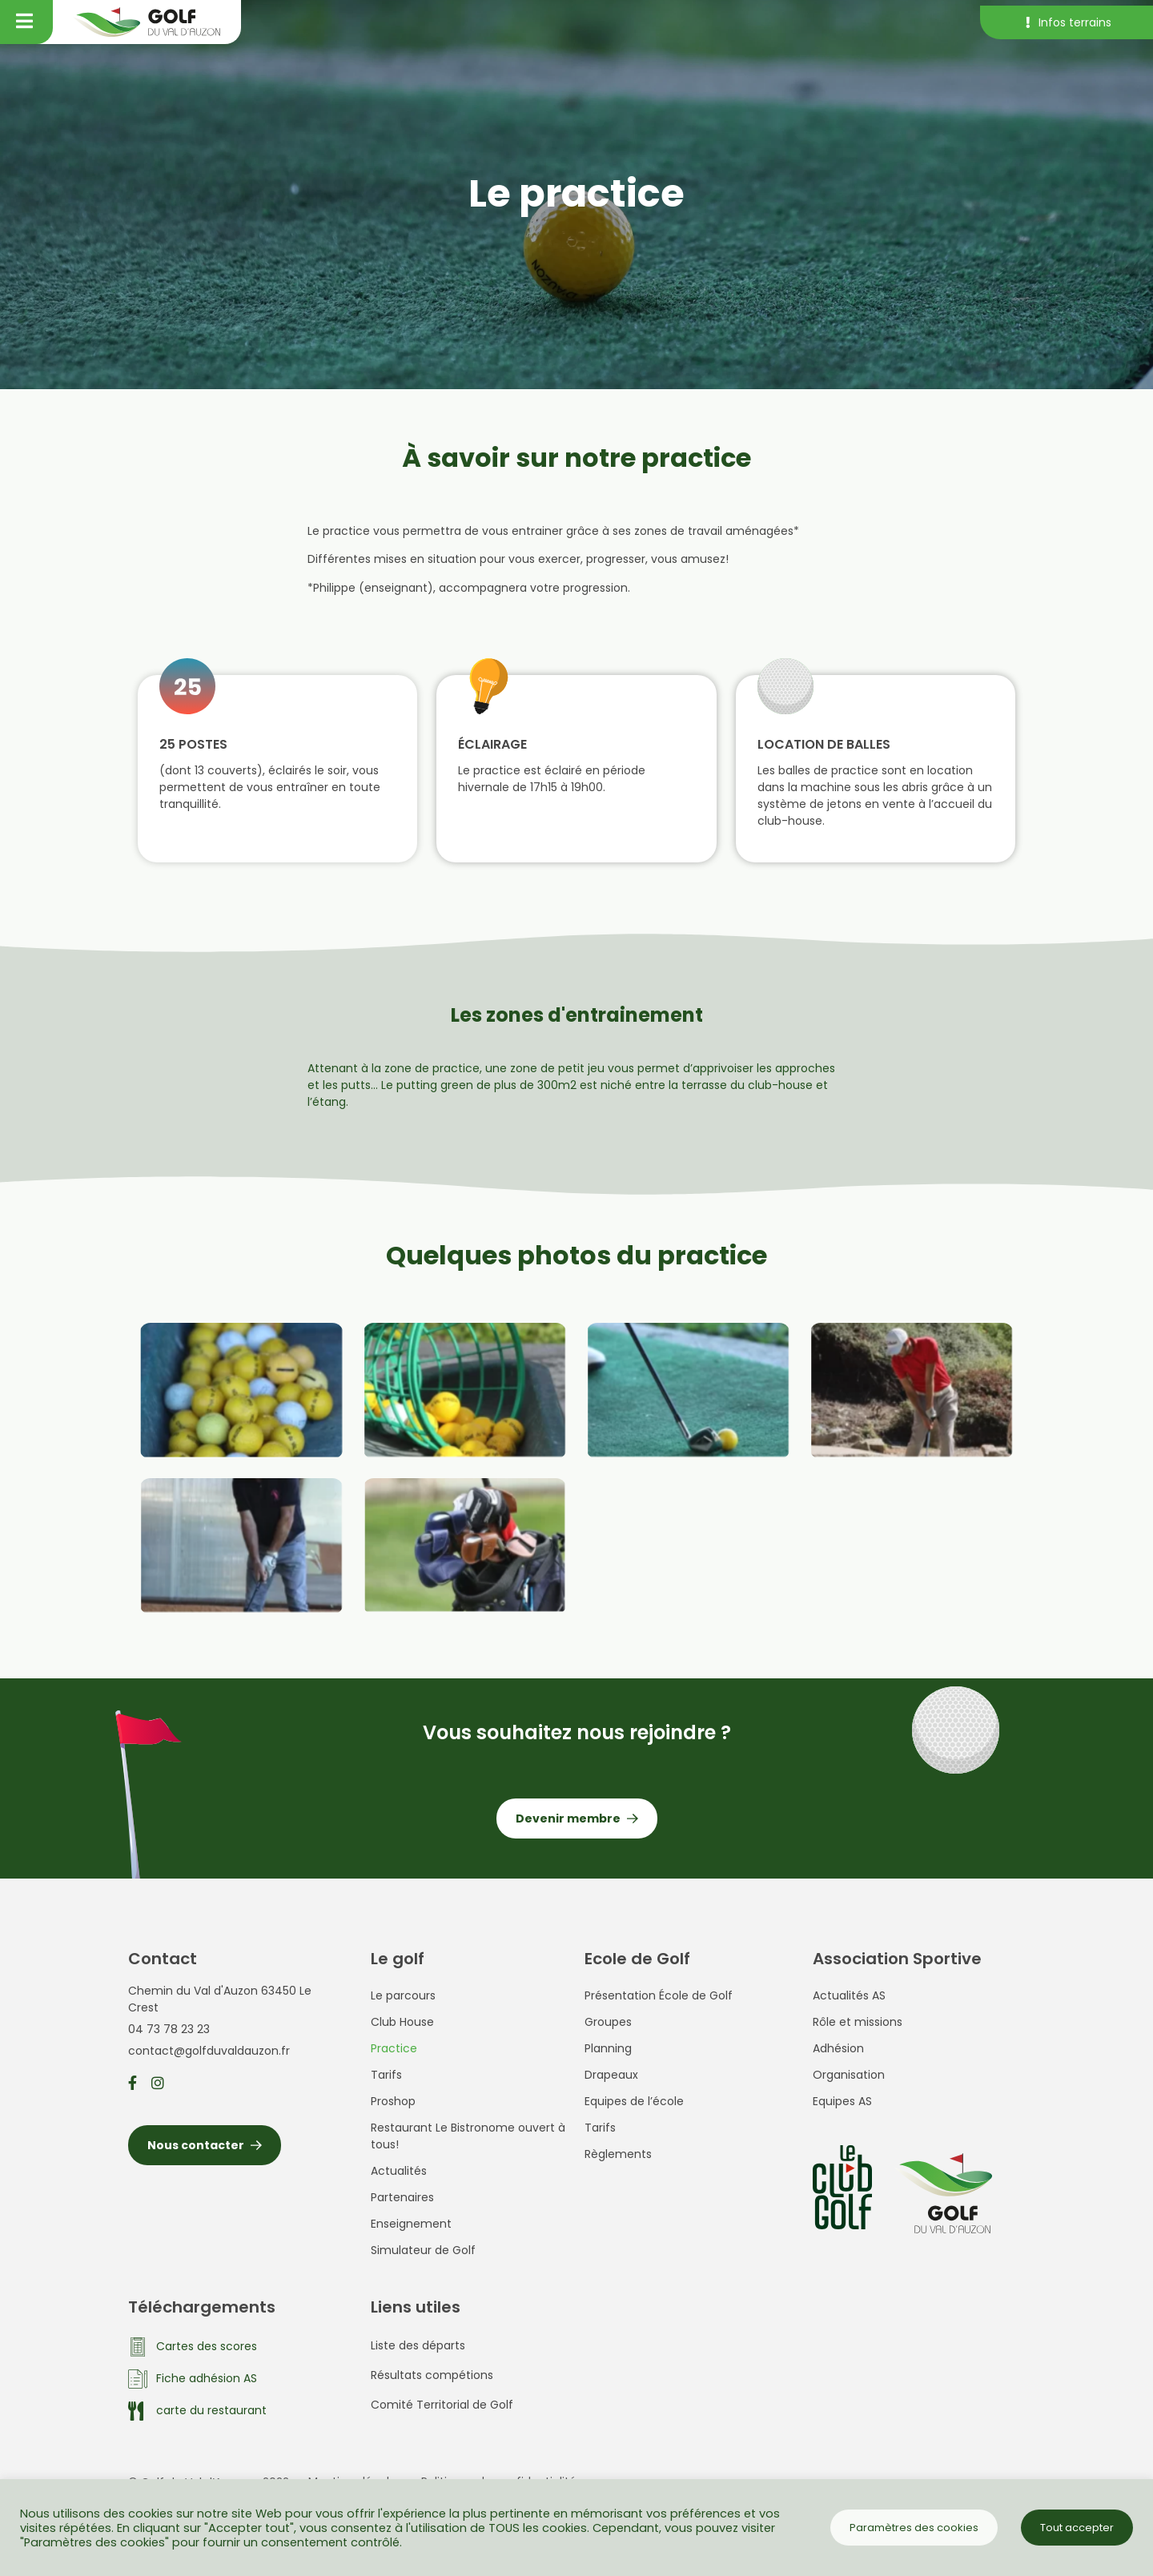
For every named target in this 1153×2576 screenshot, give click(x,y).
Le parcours (403, 1995)
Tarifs (386, 2075)
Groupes (608, 2022)
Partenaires (402, 2197)
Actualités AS (849, 1995)
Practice (394, 2048)
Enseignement (411, 2224)
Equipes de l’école (634, 2101)
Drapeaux (611, 2075)
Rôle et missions (857, 2022)
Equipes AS (842, 2101)
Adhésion (838, 2048)
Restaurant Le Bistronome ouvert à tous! (468, 2136)
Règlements (618, 2154)
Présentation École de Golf (659, 1995)
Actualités (399, 2171)
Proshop (393, 2101)
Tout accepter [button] (1077, 2527)
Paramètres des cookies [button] (914, 2527)
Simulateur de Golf (423, 2250)
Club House (402, 2022)
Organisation (849, 2075)
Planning (608, 2048)
